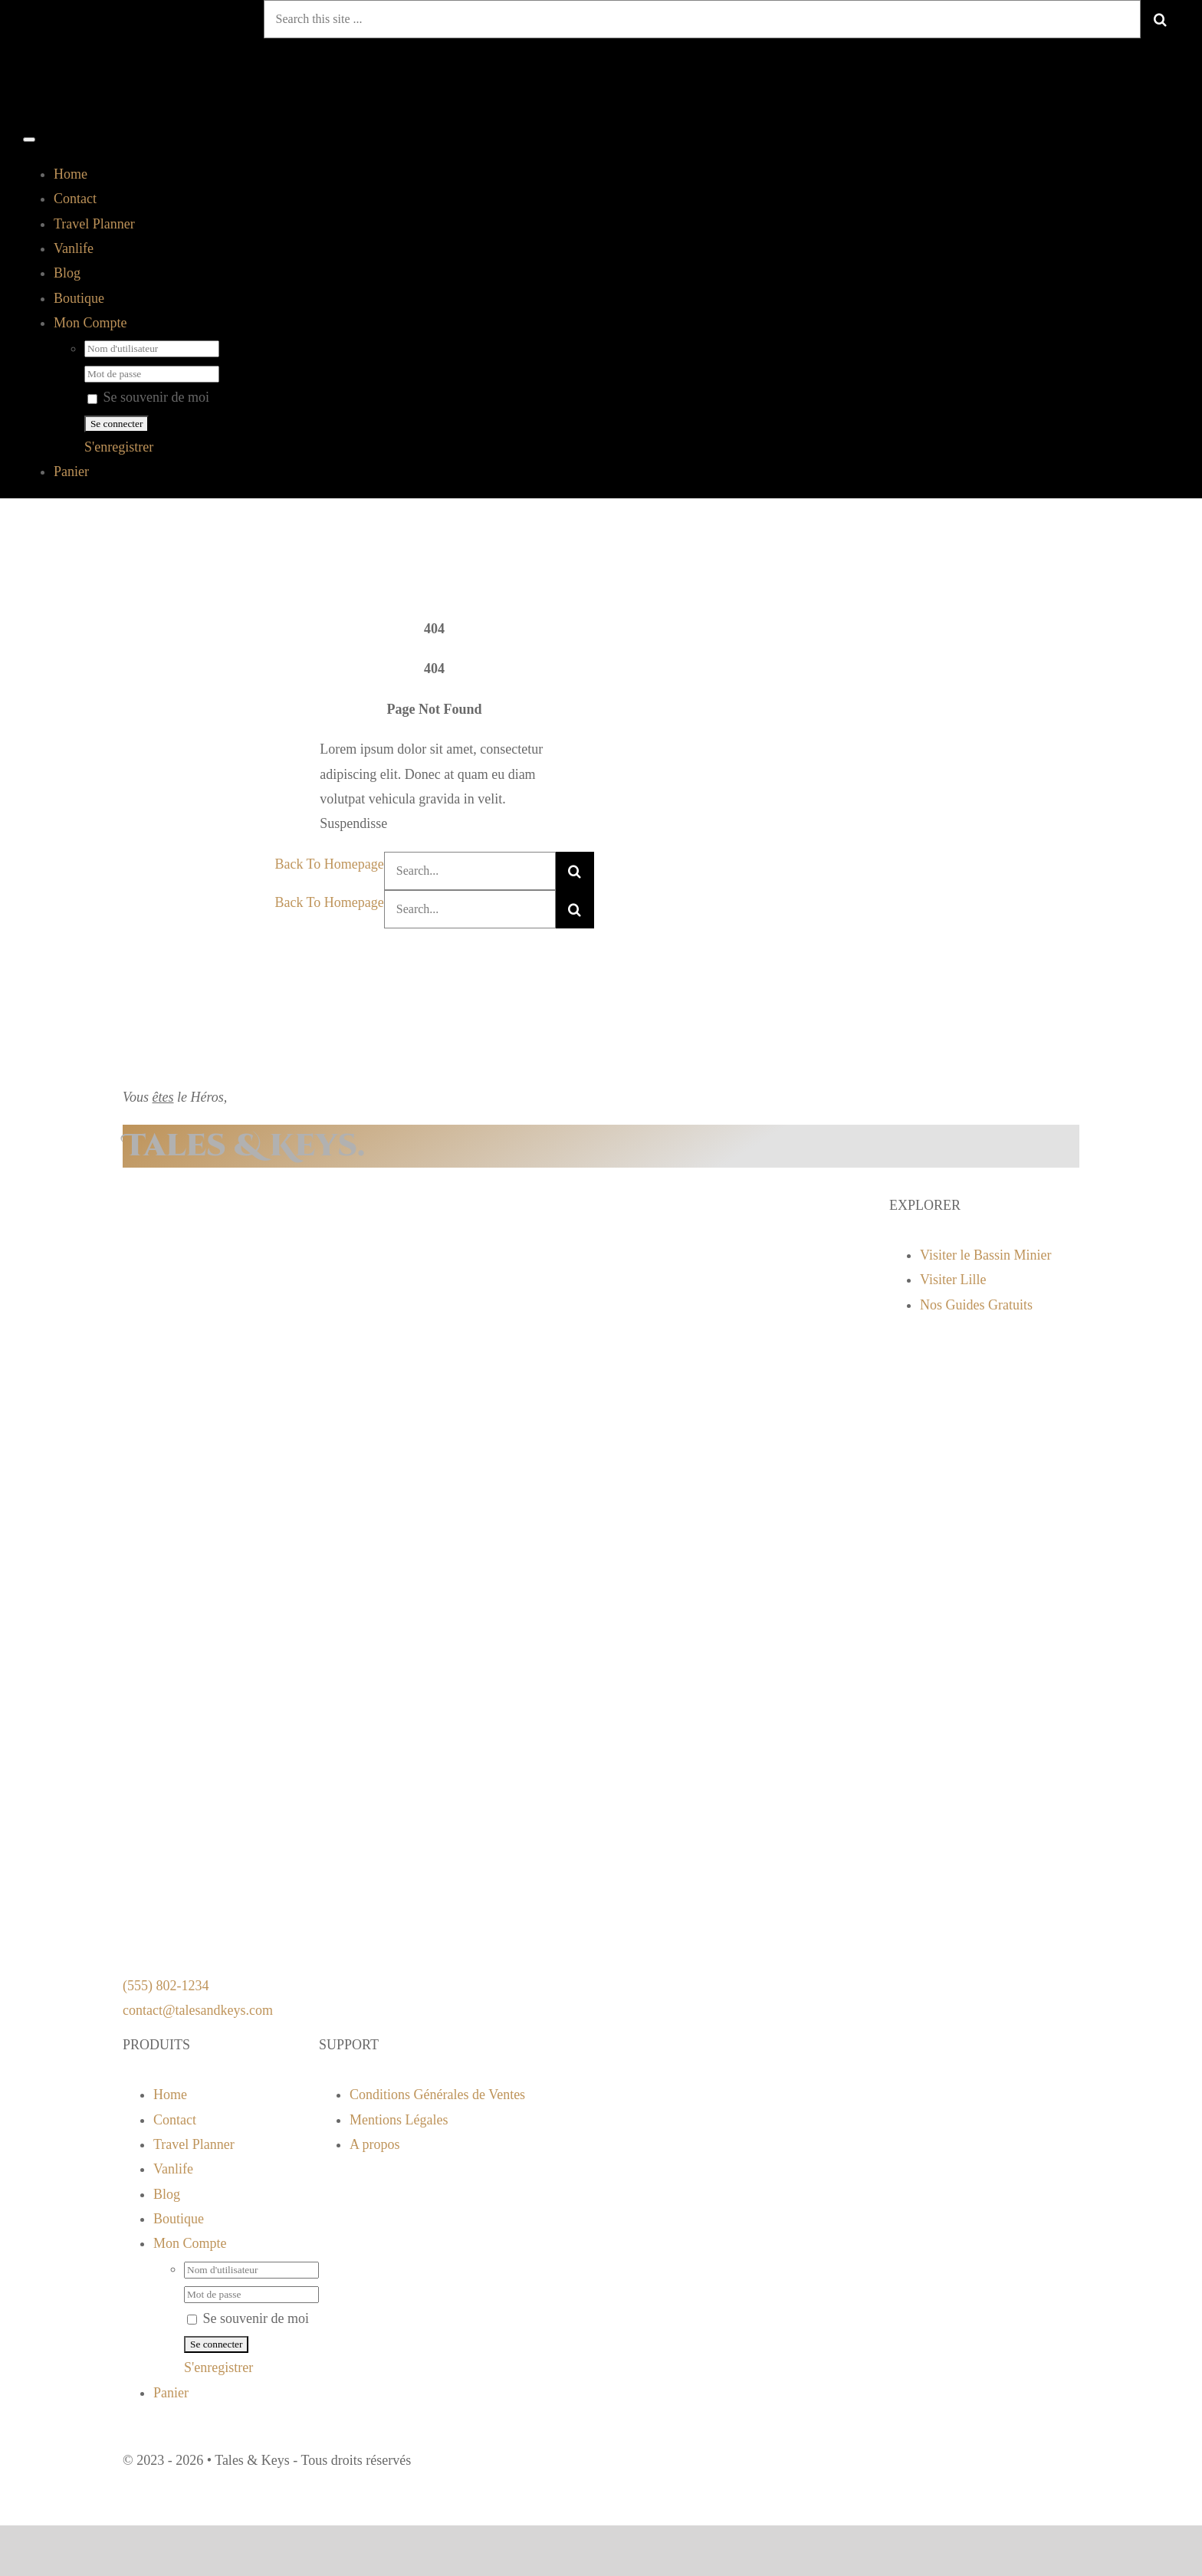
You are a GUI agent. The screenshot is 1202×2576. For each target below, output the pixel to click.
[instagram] (449, 2442)
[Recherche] (1160, 19)
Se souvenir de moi (148, 397)
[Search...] (470, 871)
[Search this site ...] (702, 19)
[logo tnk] (214, 110)
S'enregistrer (118, 447)
